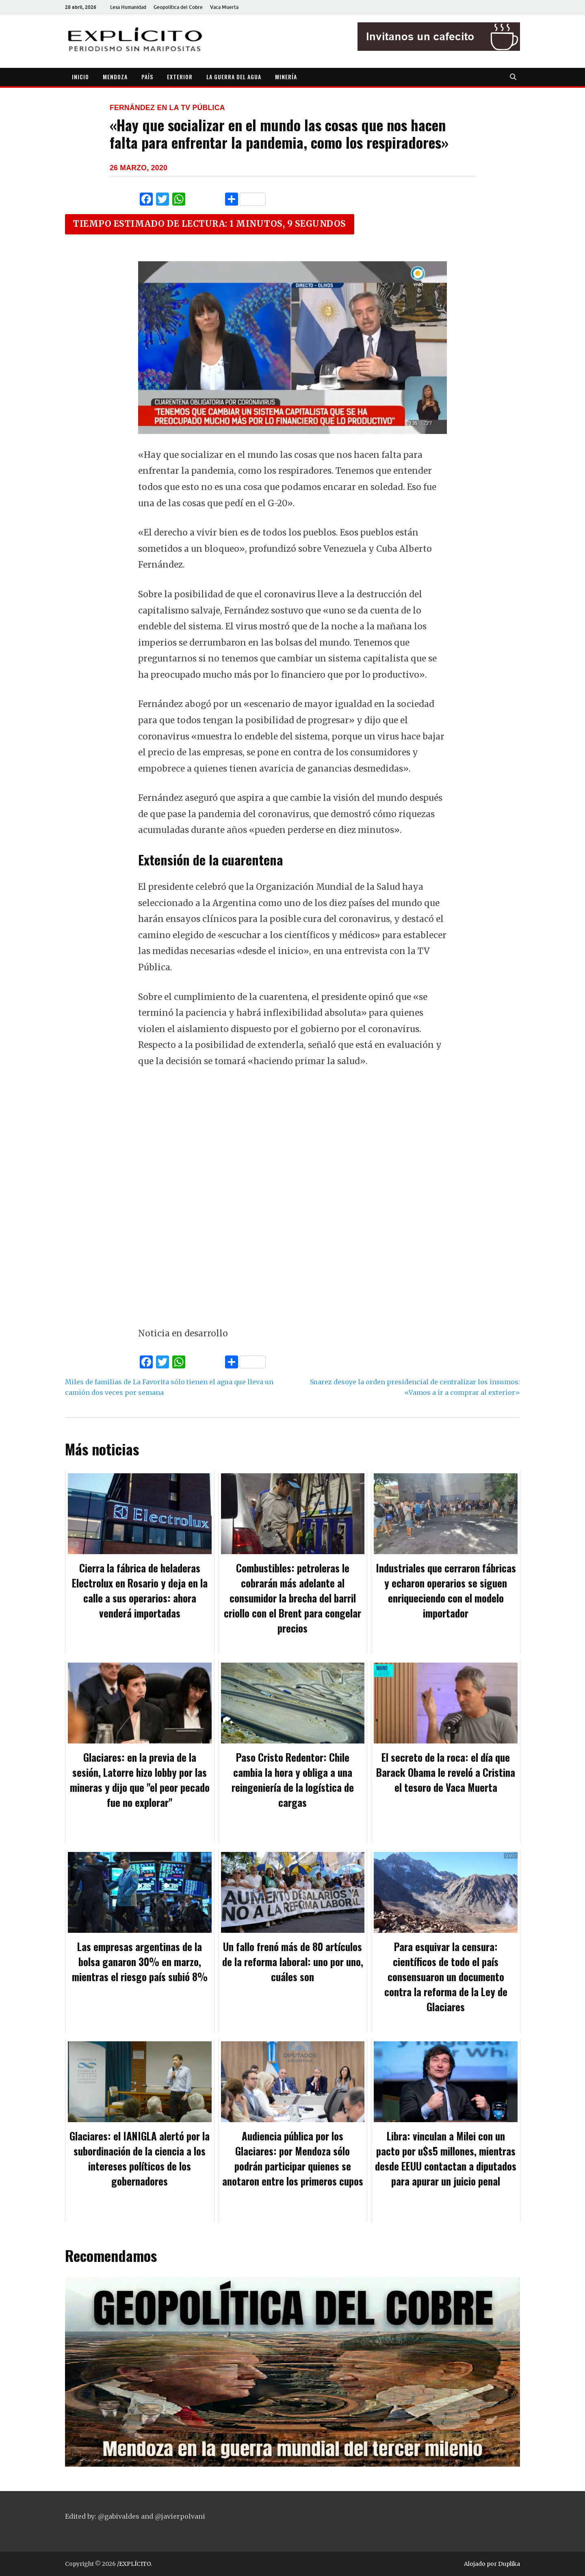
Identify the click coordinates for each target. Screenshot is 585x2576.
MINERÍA (286, 76)
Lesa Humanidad (128, 7)
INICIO (80, 76)
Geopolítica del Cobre (178, 7)
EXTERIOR (180, 76)
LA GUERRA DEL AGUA (233, 76)
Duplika (509, 2563)
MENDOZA (115, 76)
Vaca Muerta (224, 7)
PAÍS (147, 76)
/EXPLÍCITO (134, 2563)
